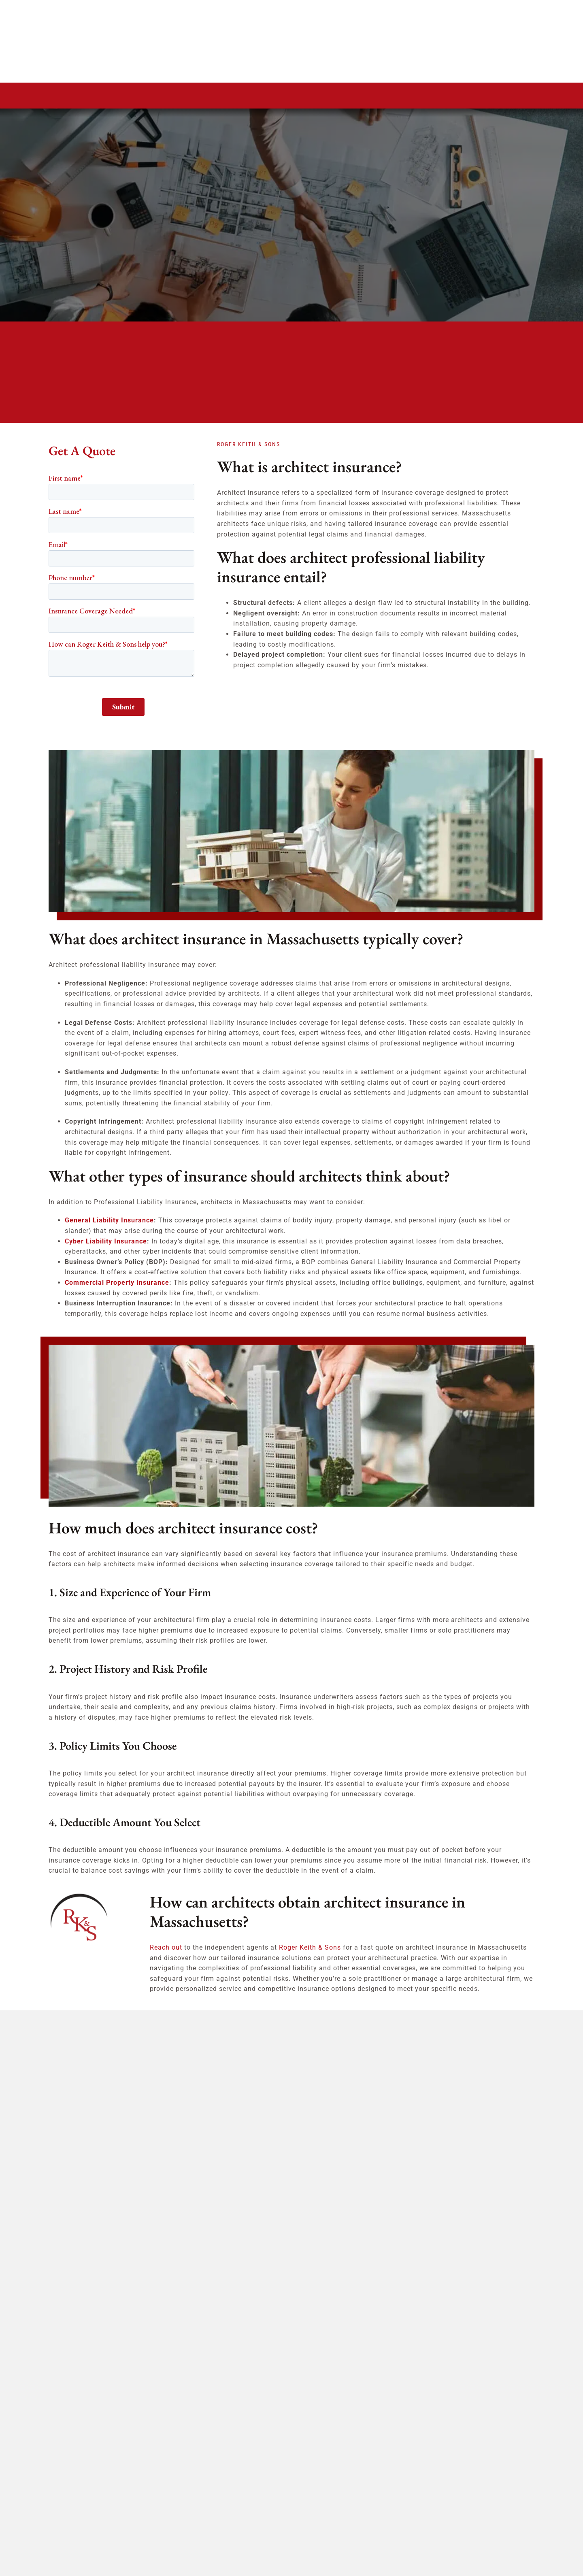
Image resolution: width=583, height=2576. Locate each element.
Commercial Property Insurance (117, 1282)
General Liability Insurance (109, 1220)
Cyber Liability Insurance (106, 1241)
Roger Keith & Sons (310, 1947)
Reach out (166, 1947)
